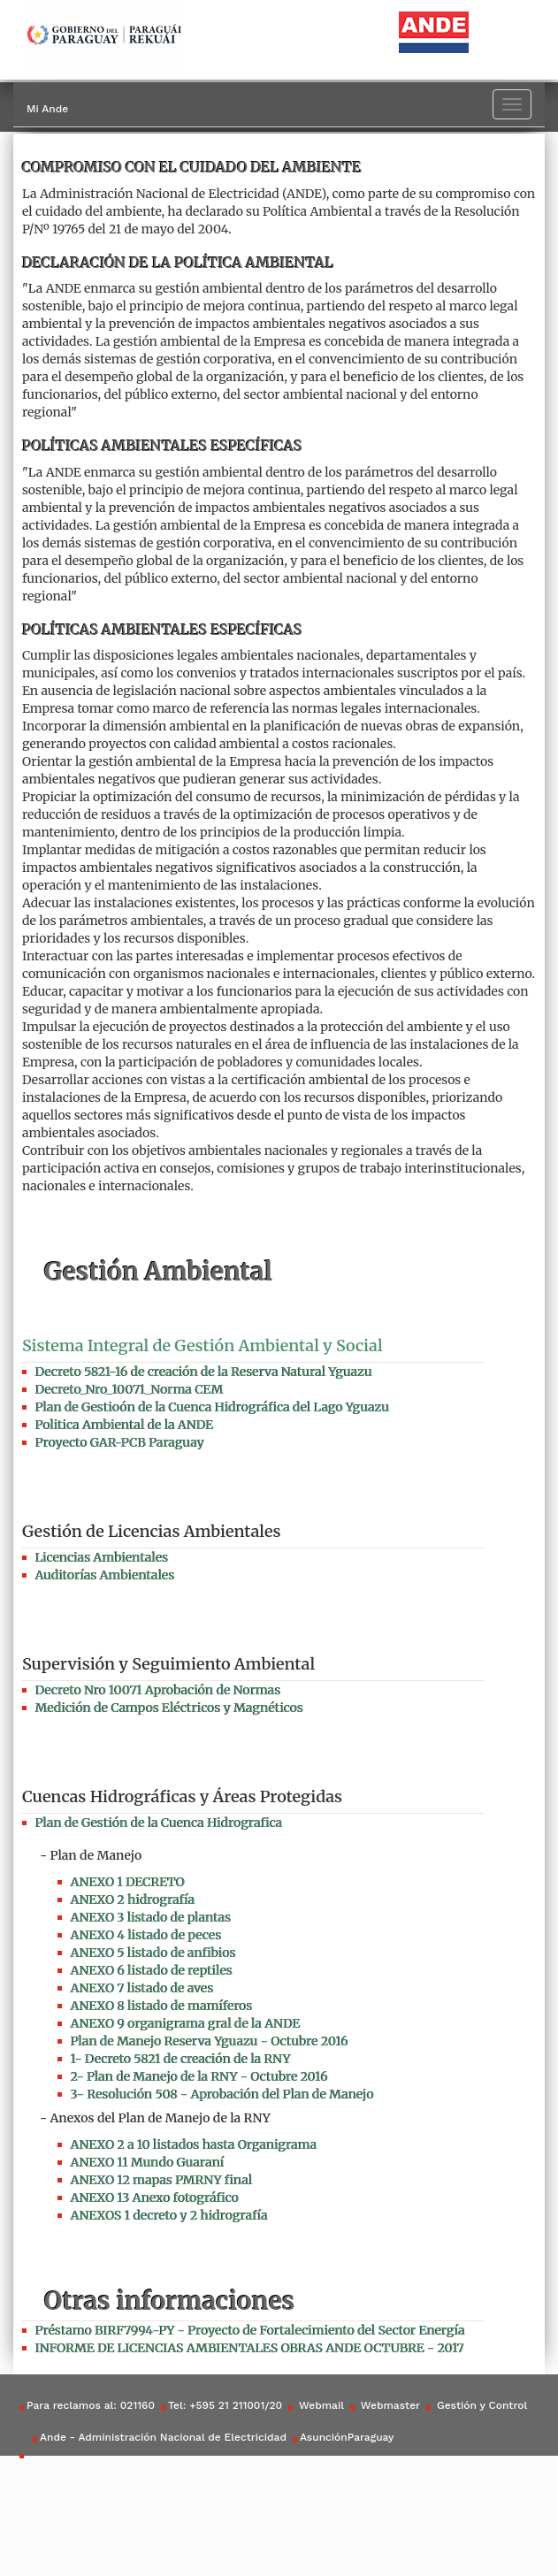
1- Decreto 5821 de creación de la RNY (181, 2059)
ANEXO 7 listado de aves (142, 1988)
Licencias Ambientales (101, 1557)
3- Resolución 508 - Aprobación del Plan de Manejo (222, 2094)
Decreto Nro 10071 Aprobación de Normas (158, 1690)
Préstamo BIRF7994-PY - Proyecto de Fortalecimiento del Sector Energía (250, 2330)
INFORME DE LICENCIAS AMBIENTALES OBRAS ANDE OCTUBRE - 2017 (249, 2348)
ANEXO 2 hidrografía (133, 1899)
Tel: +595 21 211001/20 (225, 2405)
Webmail (319, 2405)
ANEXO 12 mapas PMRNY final (162, 2180)
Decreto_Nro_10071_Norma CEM (129, 1389)
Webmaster (388, 2405)
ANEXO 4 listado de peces (146, 1935)
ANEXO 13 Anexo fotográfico (155, 2197)
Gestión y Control (480, 2405)
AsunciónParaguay (347, 2437)
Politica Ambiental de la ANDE (124, 1425)
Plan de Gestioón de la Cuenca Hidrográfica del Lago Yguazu (212, 1407)
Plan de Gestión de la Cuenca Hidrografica (158, 1823)
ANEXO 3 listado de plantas (151, 1917)
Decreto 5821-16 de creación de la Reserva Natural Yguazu (203, 1372)
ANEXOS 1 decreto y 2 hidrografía (169, 2215)
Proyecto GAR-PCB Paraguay (119, 1442)
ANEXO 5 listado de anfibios (153, 1953)
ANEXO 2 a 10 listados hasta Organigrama (194, 2144)
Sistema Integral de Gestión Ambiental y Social (202, 1345)
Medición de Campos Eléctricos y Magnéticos (169, 1708)
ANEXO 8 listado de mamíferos (162, 2006)
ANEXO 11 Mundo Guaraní (148, 2162)
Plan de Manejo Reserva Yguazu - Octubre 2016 (209, 2041)
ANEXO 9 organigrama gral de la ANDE (186, 2023)
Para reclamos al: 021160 (91, 2405)
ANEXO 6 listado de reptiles (152, 1970)
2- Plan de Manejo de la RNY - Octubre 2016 (199, 2076)
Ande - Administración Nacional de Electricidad (163, 2437)
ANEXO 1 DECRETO (128, 1882)
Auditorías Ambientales (105, 1575)
